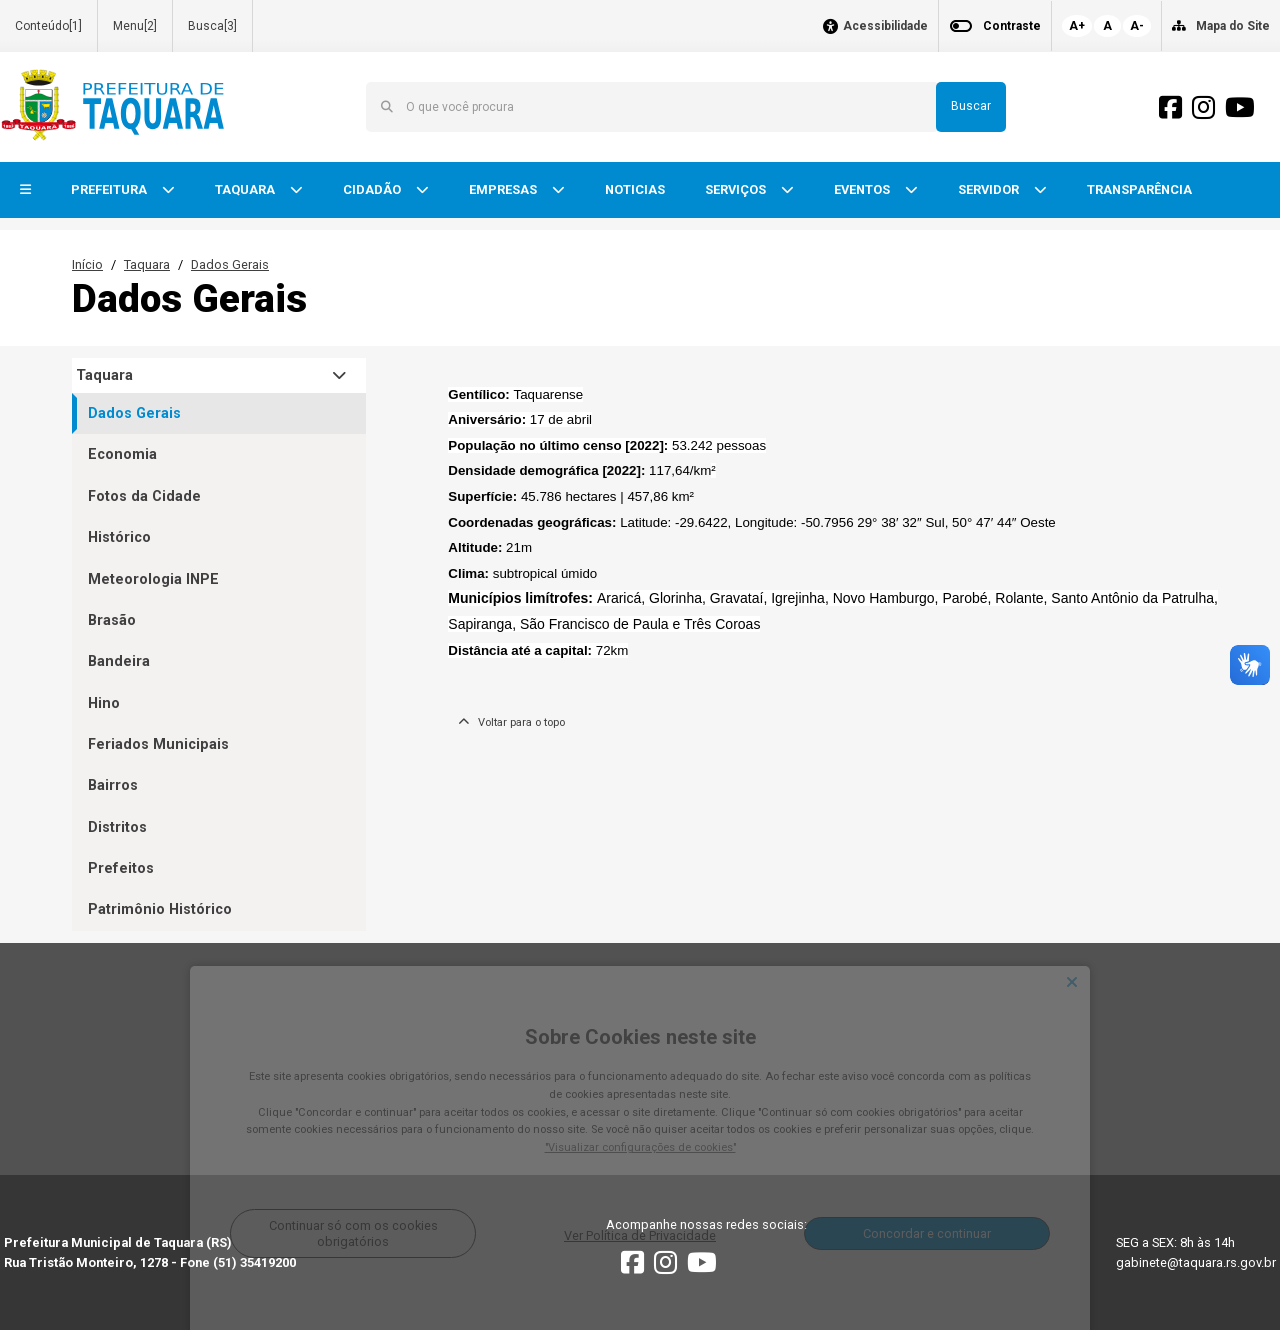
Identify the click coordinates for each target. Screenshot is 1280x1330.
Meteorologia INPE (153, 579)
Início (87, 264)
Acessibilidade (885, 26)
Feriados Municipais (158, 744)
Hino (104, 703)
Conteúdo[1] (48, 26)
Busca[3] (212, 26)
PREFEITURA (110, 189)
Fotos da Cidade (144, 496)
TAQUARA (246, 189)
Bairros (113, 785)
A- (1137, 26)
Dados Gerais (230, 264)
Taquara (147, 264)
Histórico (119, 537)
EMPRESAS (504, 189)
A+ (1077, 26)
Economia (122, 454)
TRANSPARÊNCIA (1139, 189)
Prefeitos (121, 868)
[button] (25, 190)
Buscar (971, 106)
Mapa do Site (1233, 26)
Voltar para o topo (511, 722)
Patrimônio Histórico (160, 909)
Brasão (112, 620)
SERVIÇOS (737, 189)
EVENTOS (863, 189)
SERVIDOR (990, 189)
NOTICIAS (635, 189)
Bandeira (119, 661)
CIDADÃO (373, 189)
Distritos (117, 827)
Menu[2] (135, 26)
